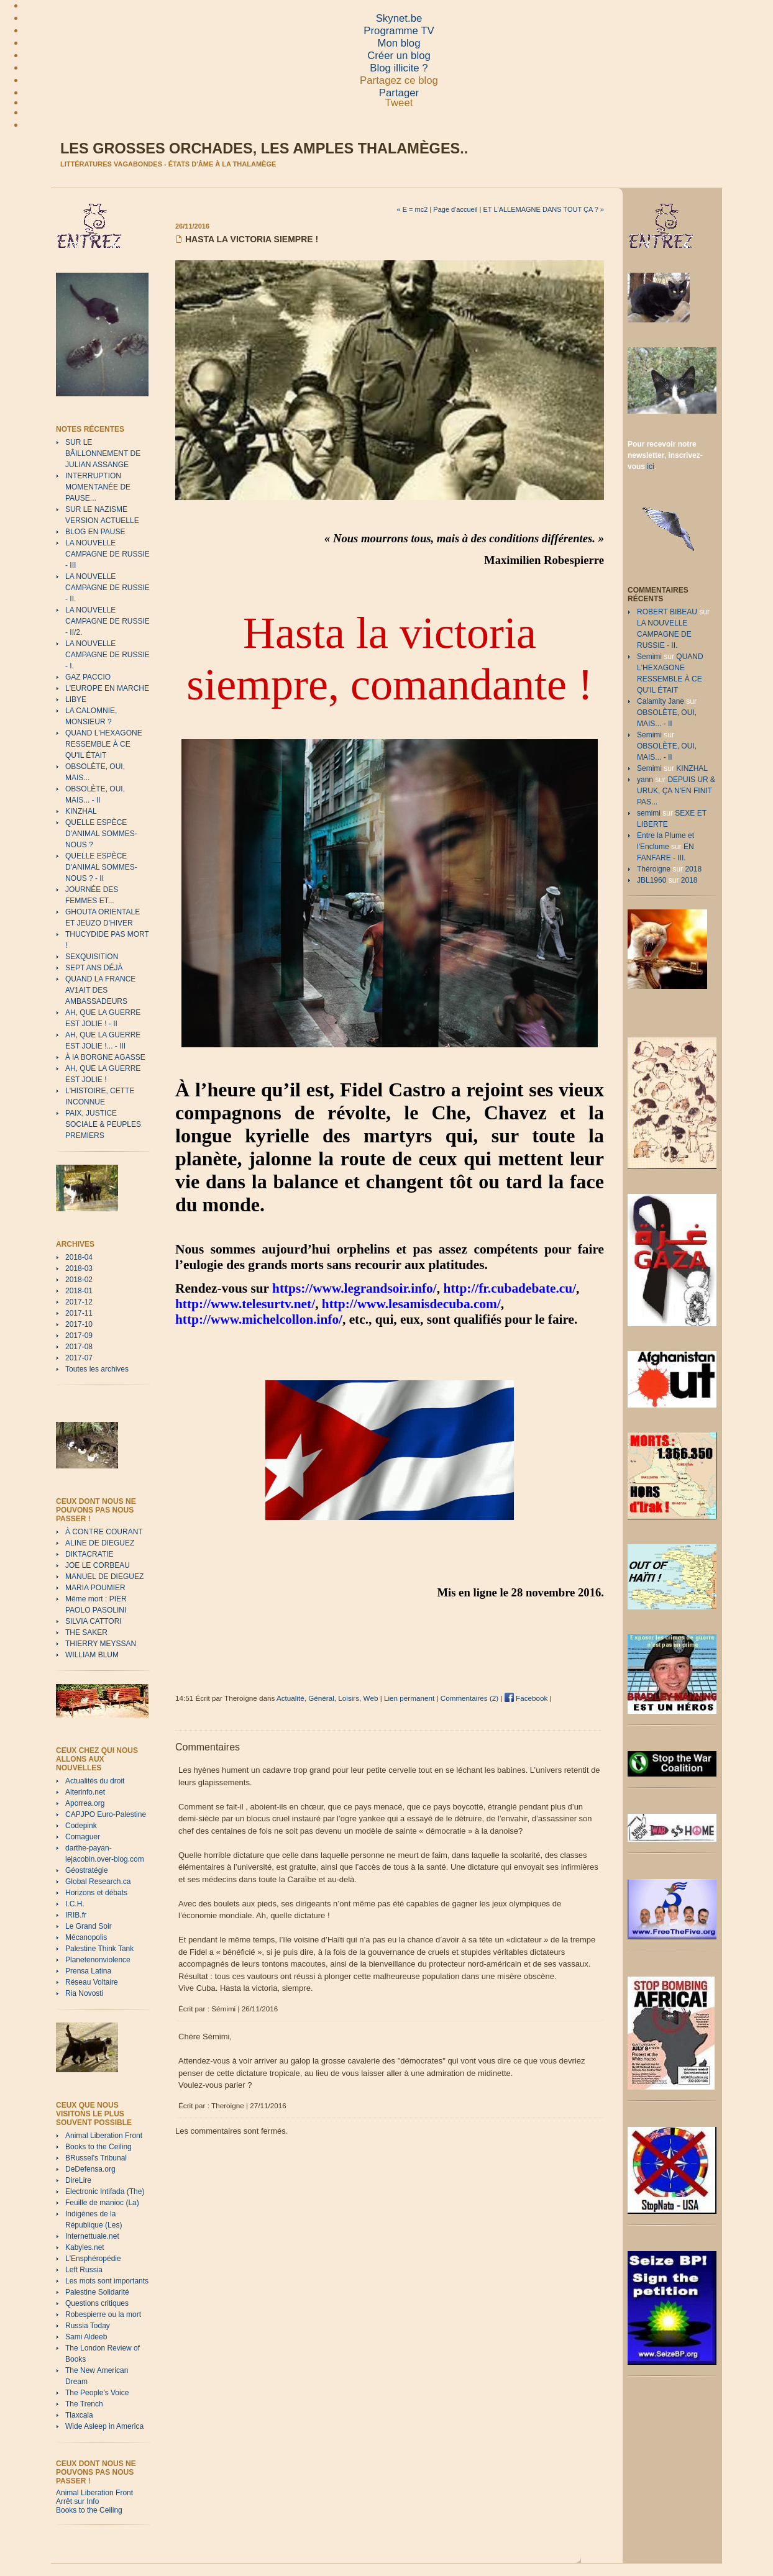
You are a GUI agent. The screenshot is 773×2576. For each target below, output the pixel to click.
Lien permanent (409, 1698)
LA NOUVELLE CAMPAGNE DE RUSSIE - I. (107, 654)
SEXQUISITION (91, 956)
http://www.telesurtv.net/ (245, 1303)
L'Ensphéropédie (93, 2258)
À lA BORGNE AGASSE (105, 1057)
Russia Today (87, 2325)
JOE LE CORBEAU (97, 1565)
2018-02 (79, 1279)
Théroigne (653, 869)
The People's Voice (97, 2392)
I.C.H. (75, 1904)
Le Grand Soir (88, 1926)
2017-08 (79, 1346)
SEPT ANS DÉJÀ (93, 967)
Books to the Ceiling (98, 2146)
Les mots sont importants (107, 2281)
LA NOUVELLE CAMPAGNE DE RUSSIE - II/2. (107, 621)
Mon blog (398, 43)
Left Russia (84, 2269)
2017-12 (79, 1302)
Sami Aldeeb (86, 2337)
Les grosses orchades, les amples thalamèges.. (264, 148)
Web (371, 1698)
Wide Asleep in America (104, 2426)
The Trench (84, 2404)
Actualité (290, 1698)
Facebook (526, 1698)
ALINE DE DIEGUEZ (99, 1543)
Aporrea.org (84, 1803)
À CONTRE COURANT (104, 1531)
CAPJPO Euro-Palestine (105, 1814)
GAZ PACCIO (88, 677)
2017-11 (79, 1313)
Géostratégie (86, 1870)
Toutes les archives (97, 1369)
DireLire (78, 2180)
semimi (649, 813)
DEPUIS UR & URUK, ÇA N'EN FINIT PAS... (676, 790)
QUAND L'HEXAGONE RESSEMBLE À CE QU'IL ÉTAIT (103, 744)
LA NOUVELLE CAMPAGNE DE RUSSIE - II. (107, 587)
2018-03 (79, 1268)
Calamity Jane (660, 701)
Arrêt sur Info (77, 2501)
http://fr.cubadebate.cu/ (509, 1288)
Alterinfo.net (85, 1792)
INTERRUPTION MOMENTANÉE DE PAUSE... (97, 487)
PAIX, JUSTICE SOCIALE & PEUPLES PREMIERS (103, 1124)
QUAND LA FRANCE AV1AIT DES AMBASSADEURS (100, 990)
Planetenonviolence (97, 1959)
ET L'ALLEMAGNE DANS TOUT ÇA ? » (543, 209)
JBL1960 (651, 880)
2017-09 (79, 1335)
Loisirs (348, 1698)
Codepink (81, 1825)
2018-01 (79, 1290)
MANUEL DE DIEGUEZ (104, 1576)
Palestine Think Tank (99, 1948)
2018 (693, 869)
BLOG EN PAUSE (95, 531)
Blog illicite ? (399, 68)
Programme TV (399, 31)
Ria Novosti (84, 1993)
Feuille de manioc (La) (102, 2202)
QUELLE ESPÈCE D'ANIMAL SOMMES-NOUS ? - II (101, 867)
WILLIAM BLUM (92, 1654)
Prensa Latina (88, 1971)
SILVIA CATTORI (93, 1621)
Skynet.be (399, 18)
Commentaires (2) (470, 1698)
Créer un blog (399, 55)
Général (321, 1698)
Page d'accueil (455, 209)
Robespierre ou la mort (103, 2314)
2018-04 (79, 1257)
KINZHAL (81, 811)
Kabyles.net (84, 2247)
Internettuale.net (92, 2236)
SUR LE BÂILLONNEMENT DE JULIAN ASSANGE (102, 453)
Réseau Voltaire (91, 1982)
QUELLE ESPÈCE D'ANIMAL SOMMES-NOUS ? (101, 833)
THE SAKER (86, 1632)
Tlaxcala (79, 2415)
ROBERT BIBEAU (667, 612)
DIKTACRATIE (89, 1554)
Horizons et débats (96, 1892)
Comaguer (82, 1836)
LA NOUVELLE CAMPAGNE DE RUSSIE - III (107, 554)
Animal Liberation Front (103, 2135)
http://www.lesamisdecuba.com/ (411, 1303)
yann (645, 779)
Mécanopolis (86, 1937)
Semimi (649, 656)
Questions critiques (97, 2303)
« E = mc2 (412, 209)
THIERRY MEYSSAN (100, 1643)
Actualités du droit (94, 1781)
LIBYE (75, 699)
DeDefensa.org (90, 2169)
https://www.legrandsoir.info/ (354, 1288)
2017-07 (79, 1358)
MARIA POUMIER (95, 1587)
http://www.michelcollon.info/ (258, 1319)
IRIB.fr (75, 1915)
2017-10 (79, 1324)
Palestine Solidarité (97, 2292)
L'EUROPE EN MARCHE (107, 688)
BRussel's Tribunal (96, 2158)
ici (650, 466)
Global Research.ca (97, 1881)
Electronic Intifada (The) (104, 2191)
